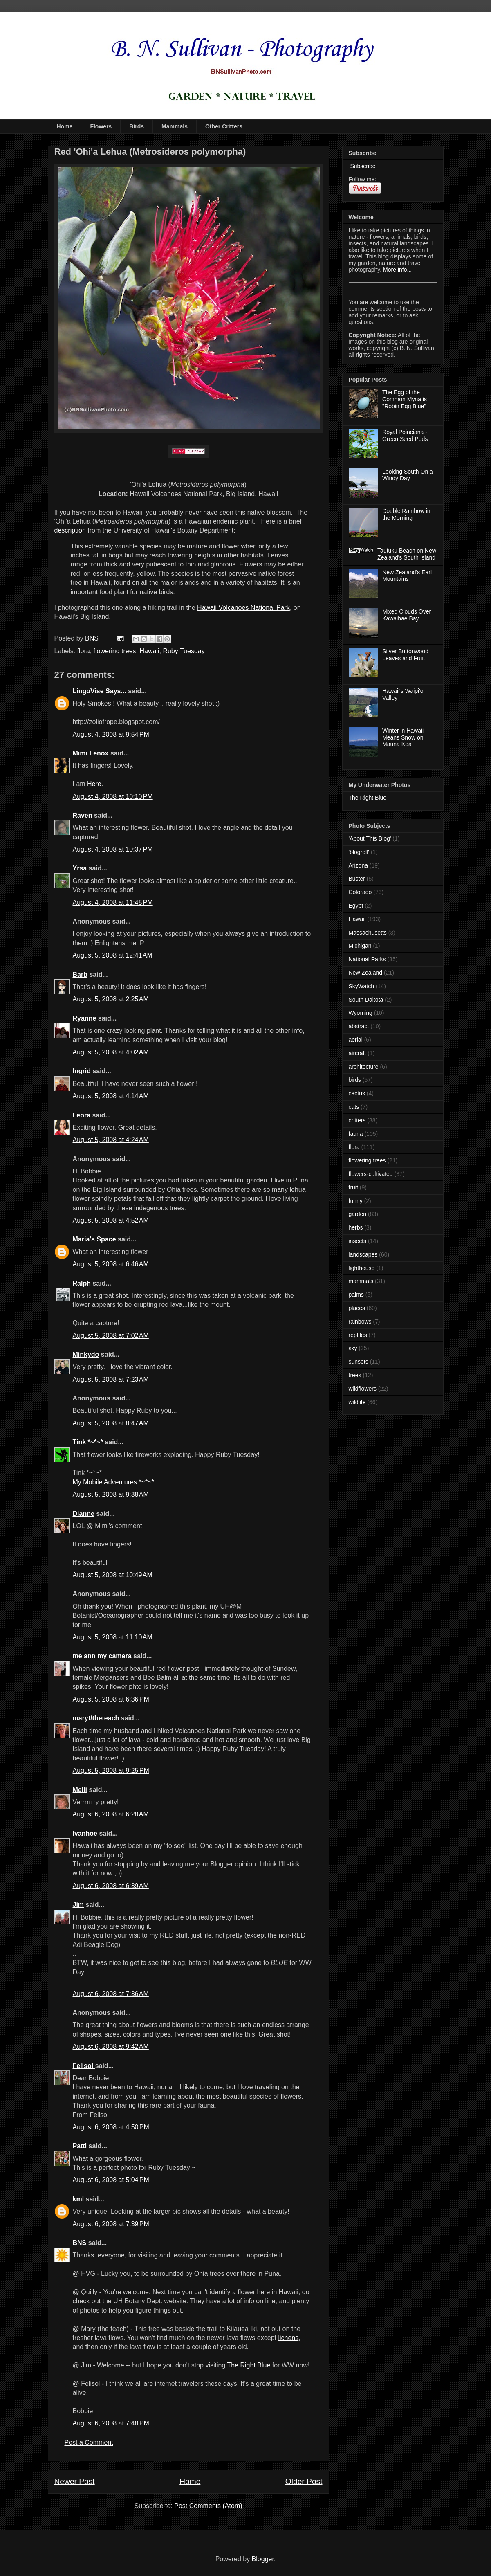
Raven (82, 815)
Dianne (83, 1513)
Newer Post (74, 2481)
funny (356, 1201)
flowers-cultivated (371, 1174)
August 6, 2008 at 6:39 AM (111, 1885)
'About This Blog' (370, 838)
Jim (78, 1904)
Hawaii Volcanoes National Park (243, 607)
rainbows (360, 1321)
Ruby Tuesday (183, 650)
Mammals (174, 126)
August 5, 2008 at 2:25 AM (111, 999)
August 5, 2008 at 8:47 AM (111, 1423)
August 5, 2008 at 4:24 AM (111, 1139)
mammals (361, 1281)
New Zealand (366, 972)
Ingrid (82, 1071)
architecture (364, 1066)
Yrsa (80, 868)
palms (356, 1294)
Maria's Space (94, 1239)
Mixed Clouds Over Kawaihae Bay (406, 615)
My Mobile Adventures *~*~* (113, 1482)
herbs (356, 1227)
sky (353, 1348)
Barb (80, 974)
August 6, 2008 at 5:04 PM (111, 2179)
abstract (359, 1026)
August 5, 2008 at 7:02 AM (111, 1335)
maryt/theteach (96, 1718)
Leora (82, 1115)
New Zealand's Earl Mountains (407, 575)
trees (355, 1375)
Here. (95, 783)
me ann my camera (102, 1655)
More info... (397, 269)
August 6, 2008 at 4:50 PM (111, 2127)
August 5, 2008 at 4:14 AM (111, 1095)
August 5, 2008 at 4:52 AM (111, 1220)
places (357, 1308)
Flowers (101, 126)
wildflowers (363, 1388)
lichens (288, 2337)
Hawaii (149, 650)
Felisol (84, 2065)
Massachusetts (368, 932)
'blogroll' (359, 852)
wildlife (357, 1402)
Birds (136, 126)
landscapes (363, 1254)
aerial (356, 1039)
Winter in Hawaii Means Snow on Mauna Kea (403, 737)
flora (83, 650)
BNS (80, 2242)
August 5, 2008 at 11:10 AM (112, 1637)
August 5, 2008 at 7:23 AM (111, 1379)
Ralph (82, 1283)
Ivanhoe (85, 1833)
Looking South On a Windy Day (407, 475)
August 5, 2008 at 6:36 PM (111, 1699)
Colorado (360, 892)
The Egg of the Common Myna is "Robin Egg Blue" (404, 399)
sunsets (358, 1361)
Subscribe (362, 166)
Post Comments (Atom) (208, 2505)
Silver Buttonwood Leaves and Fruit (405, 654)
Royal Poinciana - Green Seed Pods (405, 435)
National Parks (367, 959)
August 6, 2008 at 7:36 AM (111, 1993)
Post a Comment (89, 2442)
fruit (353, 1187)
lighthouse (362, 1268)
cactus (357, 1093)
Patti (80, 2145)
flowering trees (115, 650)
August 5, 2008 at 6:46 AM (111, 1264)
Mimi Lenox (91, 753)
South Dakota (366, 999)
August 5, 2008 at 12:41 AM (112, 955)
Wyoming (360, 1012)
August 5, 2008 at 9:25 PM (111, 1770)
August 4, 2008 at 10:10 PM (113, 796)
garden (358, 1214)
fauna (356, 1134)
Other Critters (223, 126)
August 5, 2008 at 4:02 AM (111, 1052)
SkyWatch (361, 986)
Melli (80, 1789)
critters (357, 1120)
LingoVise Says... (99, 691)
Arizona (358, 865)
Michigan (360, 945)
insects (358, 1241)
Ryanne (84, 1018)
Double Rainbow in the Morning (406, 514)
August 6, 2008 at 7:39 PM (111, 2224)
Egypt (356, 905)
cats (354, 1107)
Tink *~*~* (88, 1442)
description (70, 530)
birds (355, 1080)
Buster (357, 878)
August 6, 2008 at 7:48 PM (111, 2423)
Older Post (304, 2481)
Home (65, 126)
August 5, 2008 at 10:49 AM (112, 1574)
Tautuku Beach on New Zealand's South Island (406, 554)
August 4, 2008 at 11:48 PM (113, 902)
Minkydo (86, 1354)
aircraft (357, 1053)
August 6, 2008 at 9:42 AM (111, 2046)
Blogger (263, 2559)
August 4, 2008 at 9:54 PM (111, 734)
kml (78, 2199)
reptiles (358, 1335)
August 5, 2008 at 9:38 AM (111, 1494)
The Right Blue (248, 2365)
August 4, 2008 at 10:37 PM (113, 849)
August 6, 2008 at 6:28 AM (111, 1814)
